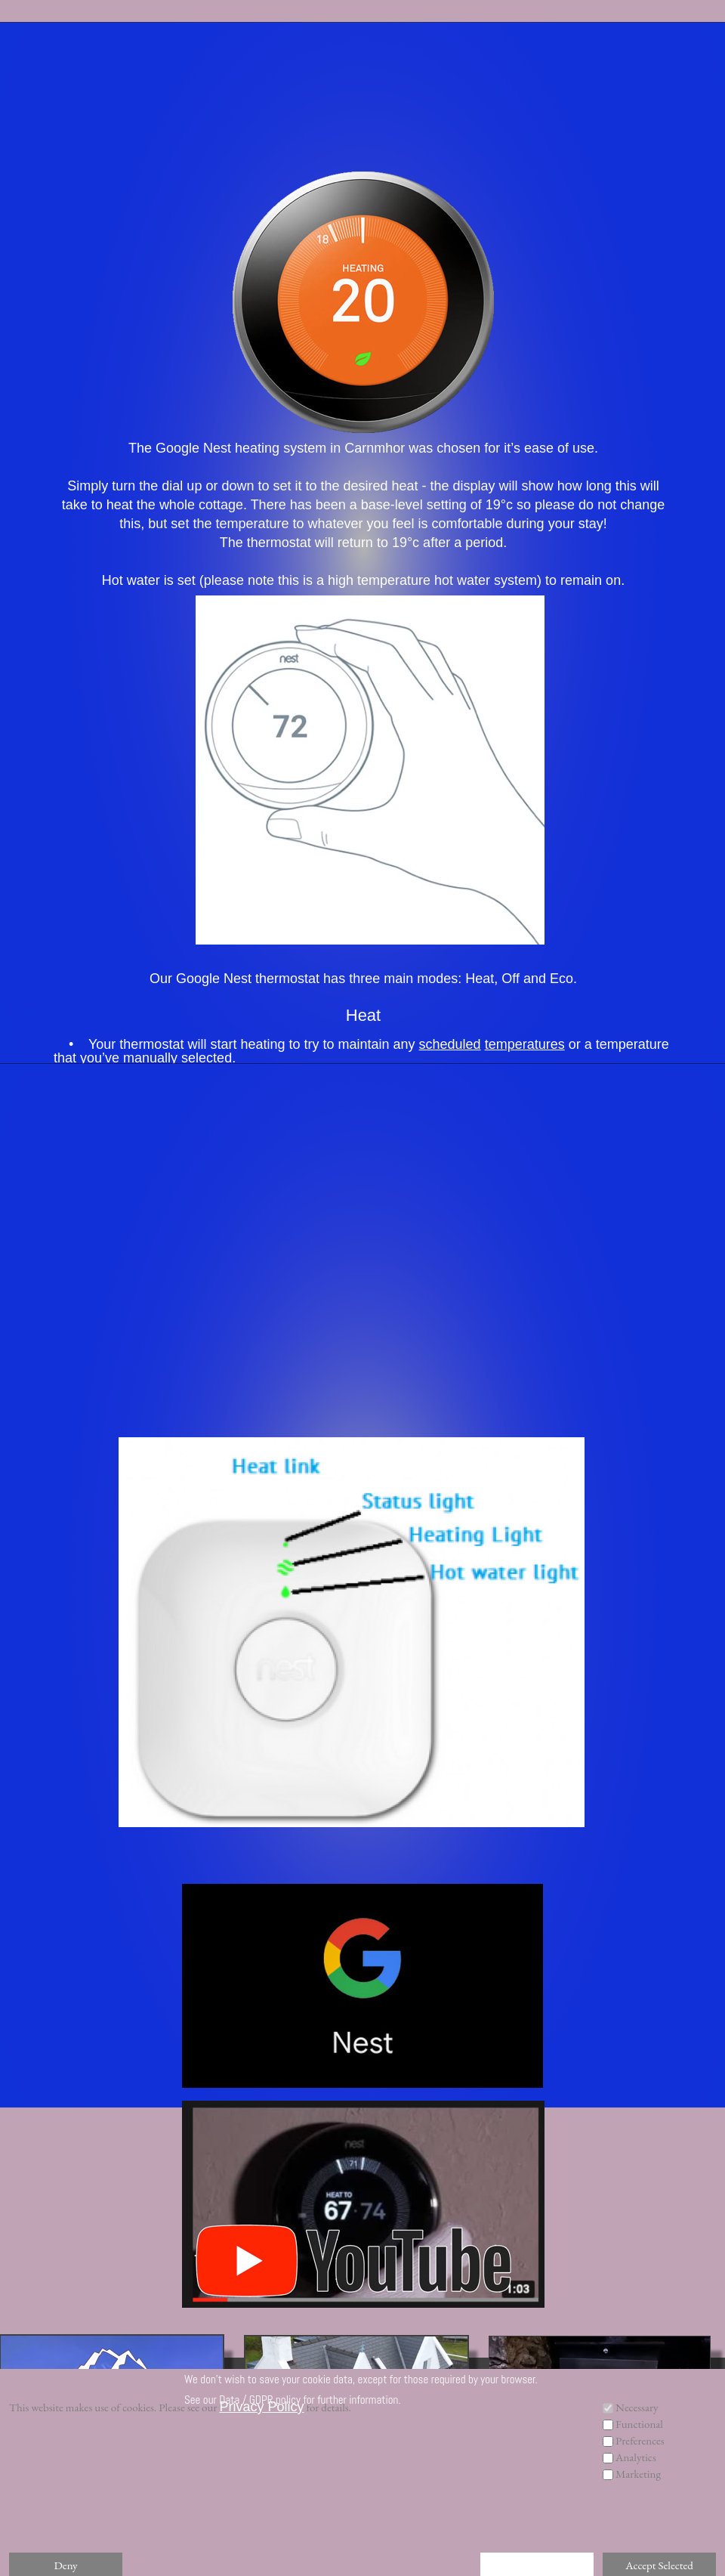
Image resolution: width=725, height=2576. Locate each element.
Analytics (635, 2457)
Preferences (640, 2440)
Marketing (638, 2473)
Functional (639, 2424)
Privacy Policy (261, 2406)
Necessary (637, 2407)
